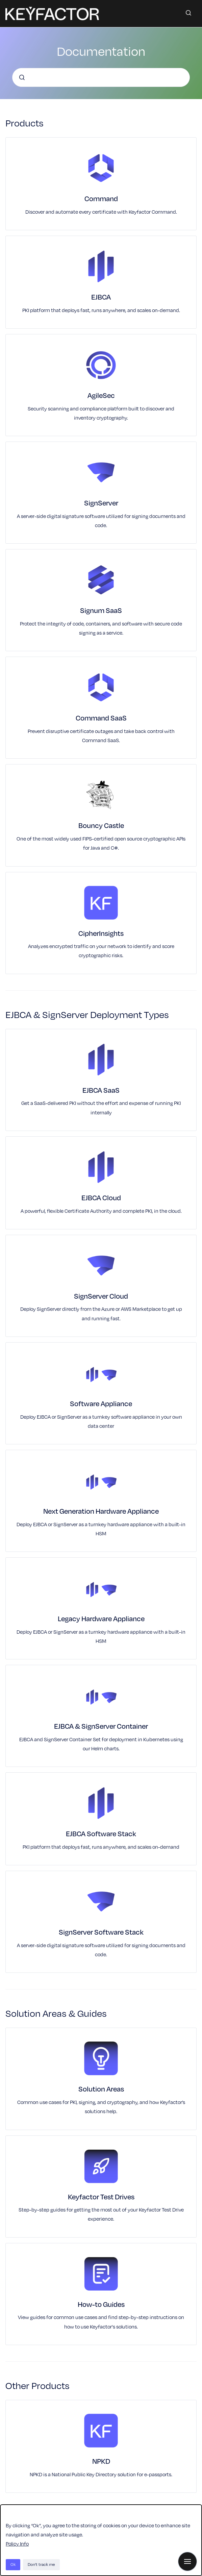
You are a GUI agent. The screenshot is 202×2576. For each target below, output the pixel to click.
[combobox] (101, 77)
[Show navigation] (187, 2561)
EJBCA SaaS (101, 1090)
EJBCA (101, 296)
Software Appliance (101, 1403)
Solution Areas (101, 2088)
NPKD (101, 2461)
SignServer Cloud (101, 1296)
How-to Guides (101, 2304)
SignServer (101, 502)
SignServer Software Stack (101, 1932)
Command (101, 198)
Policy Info (17, 2543)
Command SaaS (101, 717)
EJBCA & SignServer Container (101, 1726)
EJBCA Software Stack (101, 1833)
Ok (13, 2564)
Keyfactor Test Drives (101, 2196)
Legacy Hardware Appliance (101, 1618)
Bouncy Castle (101, 825)
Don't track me (41, 2564)
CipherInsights (101, 933)
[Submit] (22, 77)
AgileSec (101, 395)
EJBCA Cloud (101, 1197)
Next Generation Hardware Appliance (101, 1511)
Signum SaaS (101, 610)
